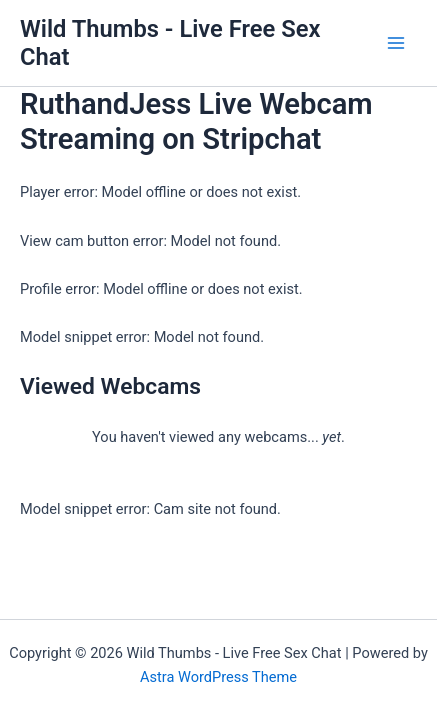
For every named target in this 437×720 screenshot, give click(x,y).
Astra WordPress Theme (218, 677)
